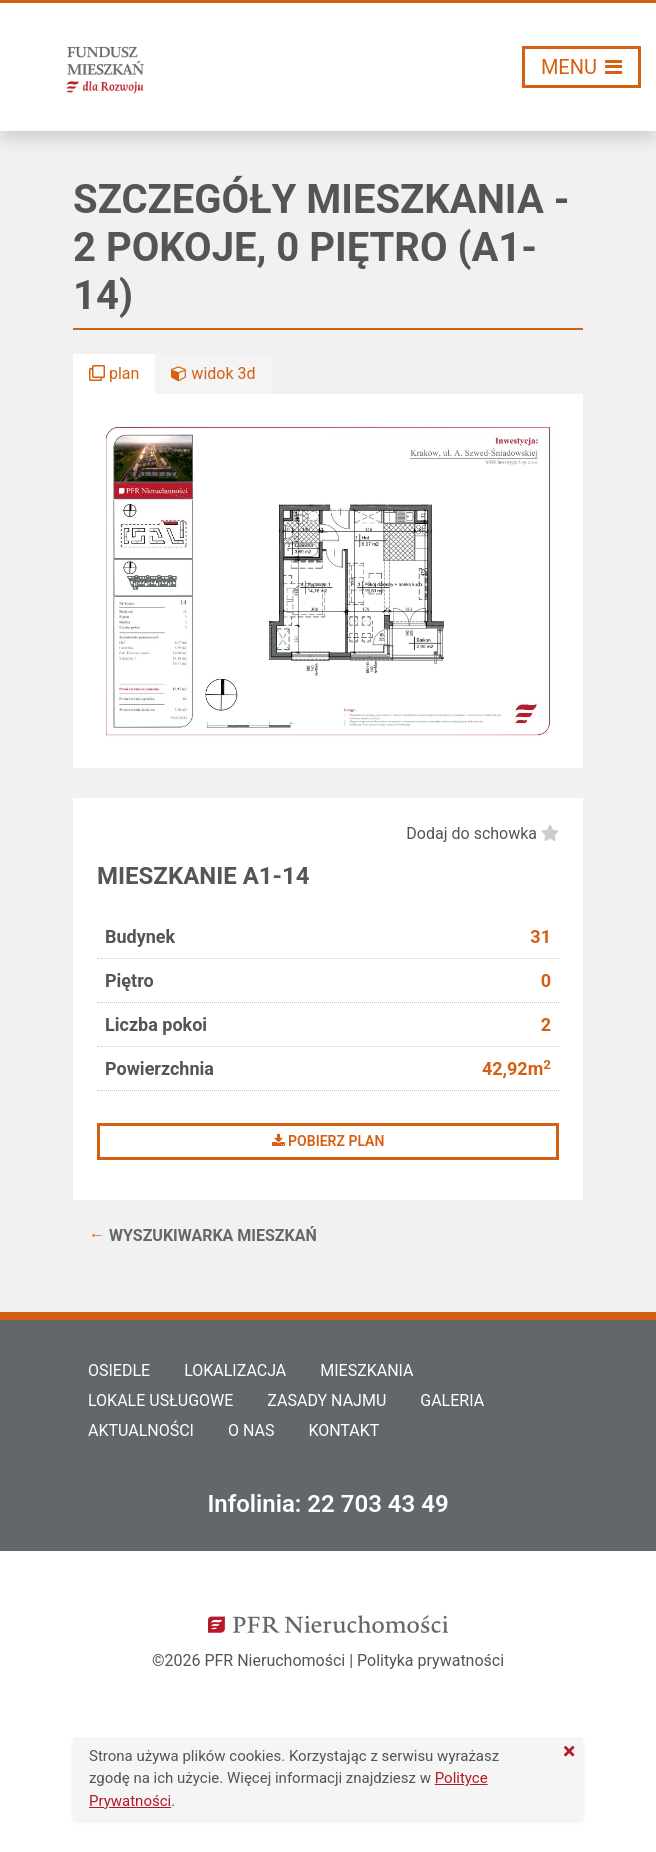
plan (114, 373)
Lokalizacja (235, 1370)
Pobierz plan (328, 1141)
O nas (251, 1430)
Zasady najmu (326, 1400)
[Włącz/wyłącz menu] (581, 67)
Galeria (452, 1400)
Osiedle (119, 1370)
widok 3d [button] (213, 373)
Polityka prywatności (430, 1660)
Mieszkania (366, 1370)
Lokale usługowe (160, 1400)
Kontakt (343, 1430)
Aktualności (141, 1430)
